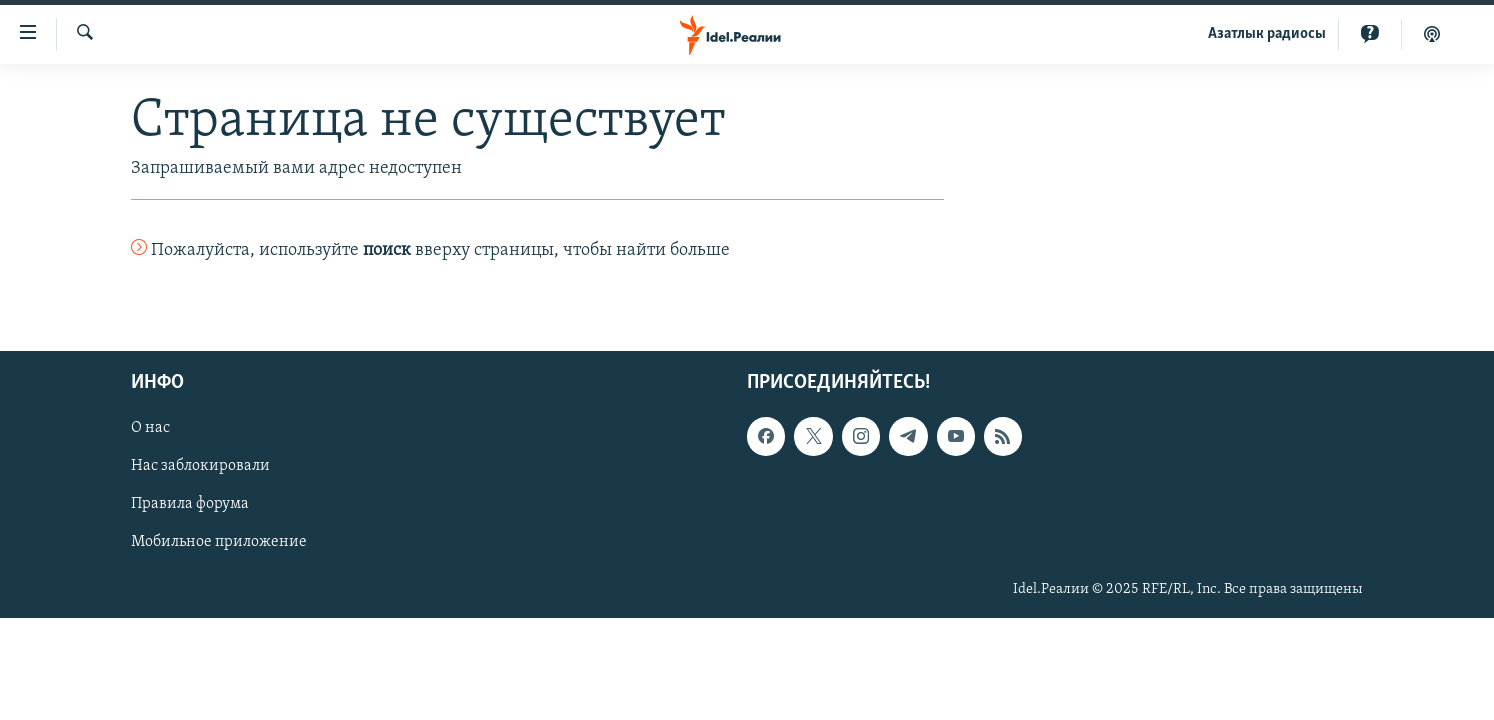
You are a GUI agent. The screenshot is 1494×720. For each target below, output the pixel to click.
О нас (150, 429)
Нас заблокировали (200, 467)
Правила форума (190, 505)
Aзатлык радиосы (1267, 34)
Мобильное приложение (219, 543)
